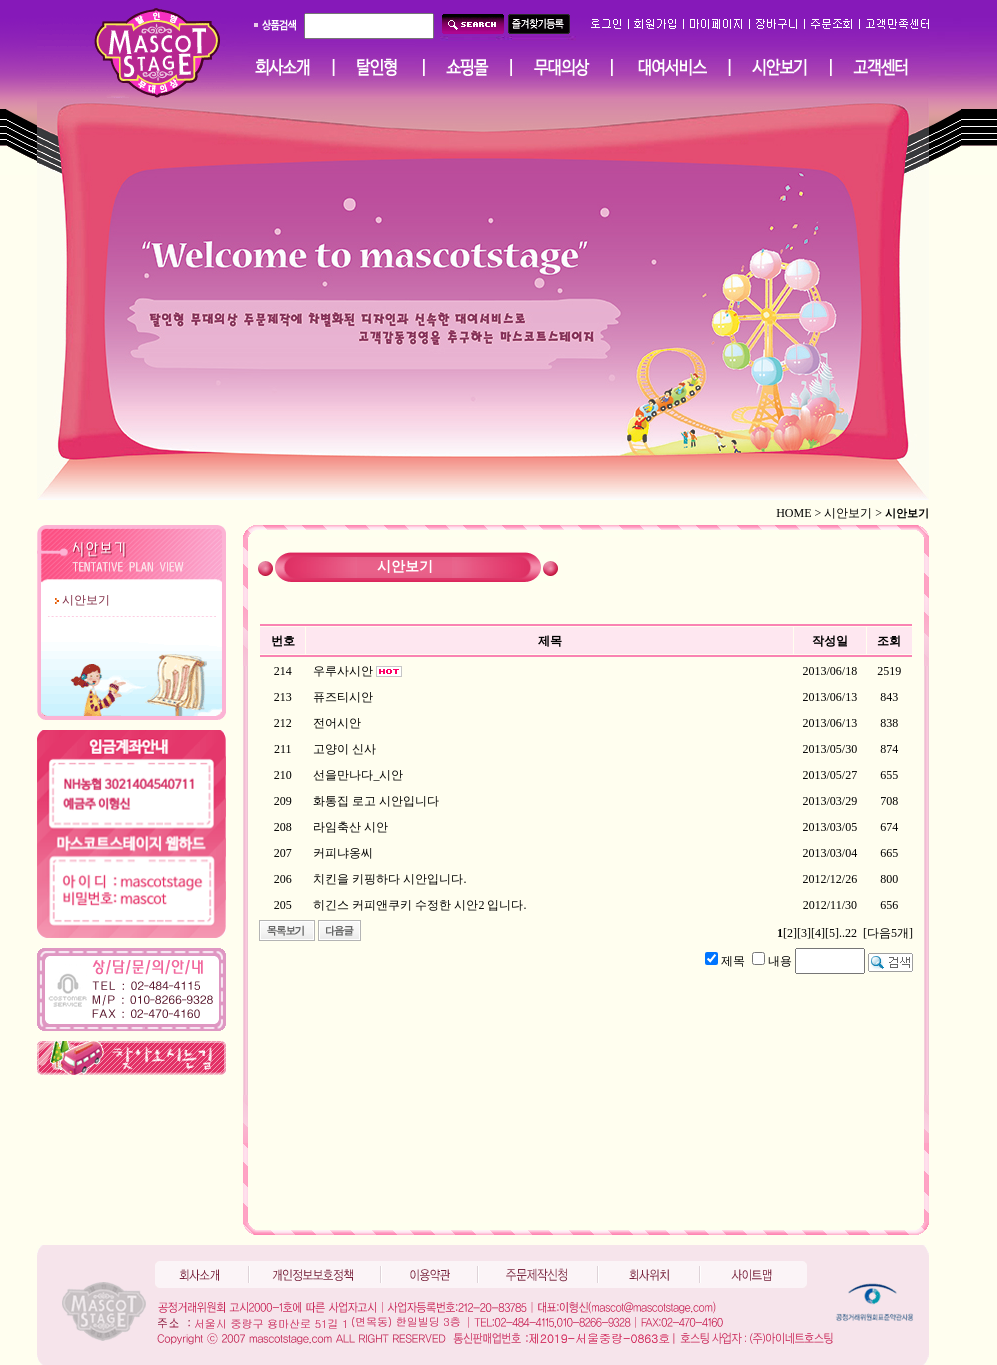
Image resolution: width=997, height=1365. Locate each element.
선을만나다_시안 (358, 775)
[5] (832, 933)
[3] (804, 933)
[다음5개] (888, 933)
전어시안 (337, 723)
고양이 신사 (344, 749)
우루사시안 (343, 671)
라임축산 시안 (350, 827)
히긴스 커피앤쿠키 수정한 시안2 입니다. (419, 905)
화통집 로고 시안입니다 (376, 801)
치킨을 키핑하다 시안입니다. (389, 879)
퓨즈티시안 (343, 697)
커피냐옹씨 (343, 853)
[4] (818, 933)
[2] (790, 933)
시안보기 (86, 600)
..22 (848, 933)
